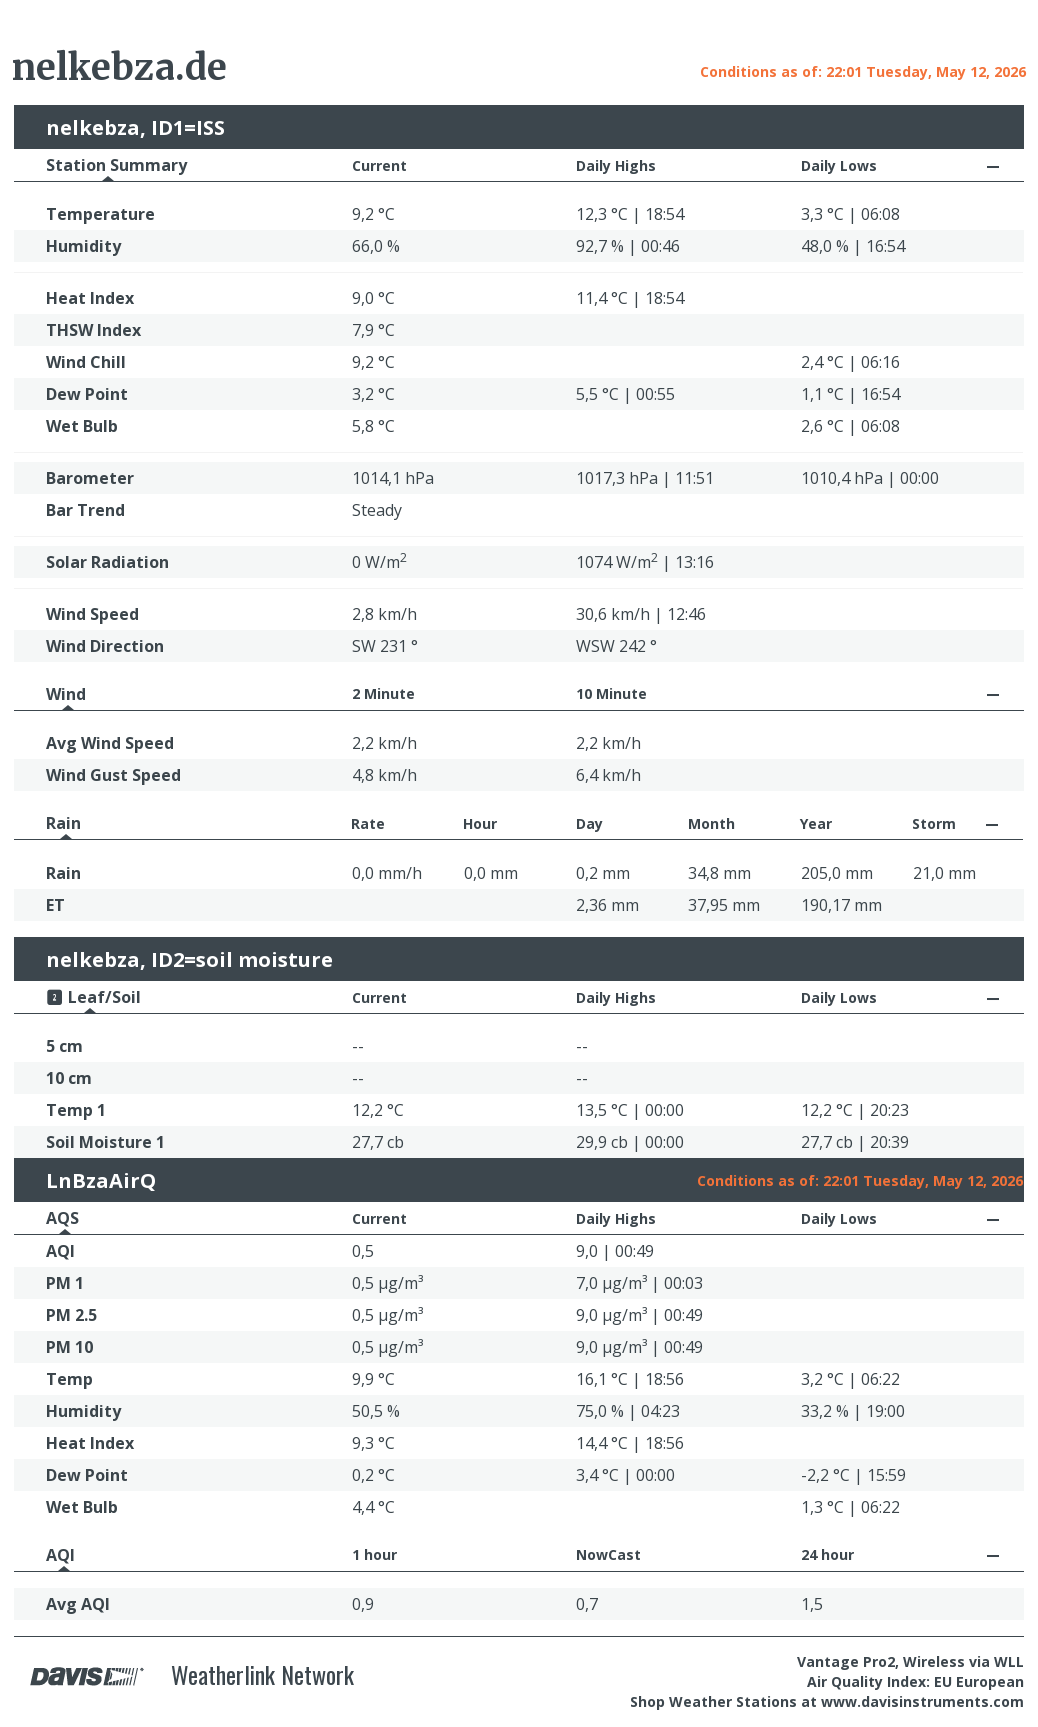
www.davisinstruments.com (922, 1701)
